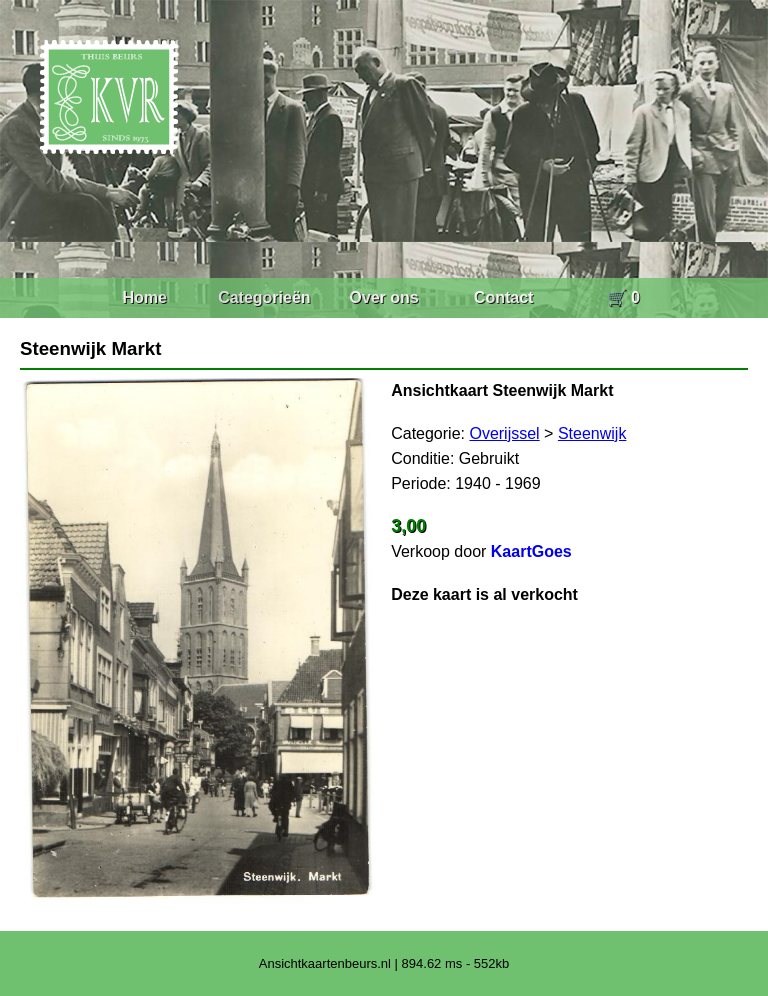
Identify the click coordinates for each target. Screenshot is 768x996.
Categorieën (264, 297)
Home (144, 297)
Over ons (383, 297)
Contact (504, 297)
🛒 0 (623, 297)
